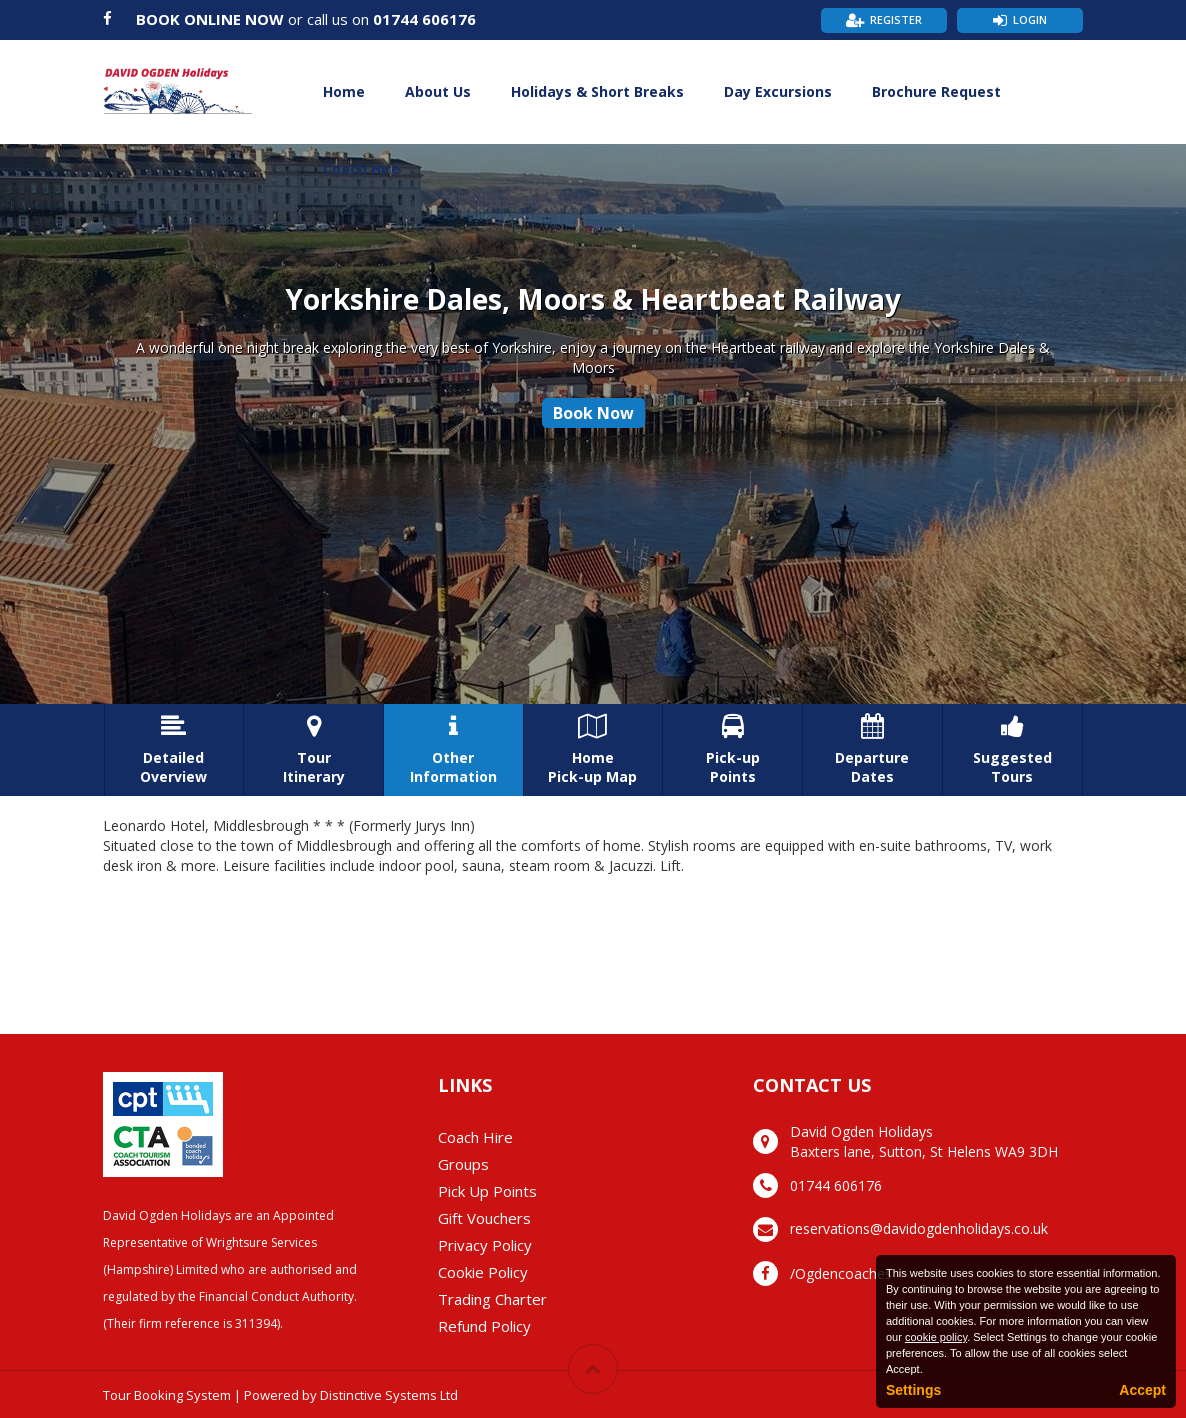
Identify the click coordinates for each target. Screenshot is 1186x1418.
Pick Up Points (487, 1191)
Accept (1142, 1390)
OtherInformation (453, 750)
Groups (463, 1164)
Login (1030, 19)
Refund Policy (484, 1326)
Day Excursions (778, 91)
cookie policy (936, 1337)
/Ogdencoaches (841, 1273)
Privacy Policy (485, 1245)
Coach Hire (361, 168)
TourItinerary (313, 750)
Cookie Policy (483, 1272)
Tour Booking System (167, 1395)
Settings (913, 1390)
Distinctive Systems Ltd (389, 1395)
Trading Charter (492, 1299)
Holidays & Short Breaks (597, 91)
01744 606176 (424, 19)
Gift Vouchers (484, 1218)
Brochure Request (936, 91)
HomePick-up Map (593, 750)
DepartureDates (872, 750)
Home (344, 91)
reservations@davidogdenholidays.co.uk (919, 1228)
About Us (438, 91)
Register (896, 19)
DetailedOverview (174, 750)
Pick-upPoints (732, 750)
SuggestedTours (1012, 750)
